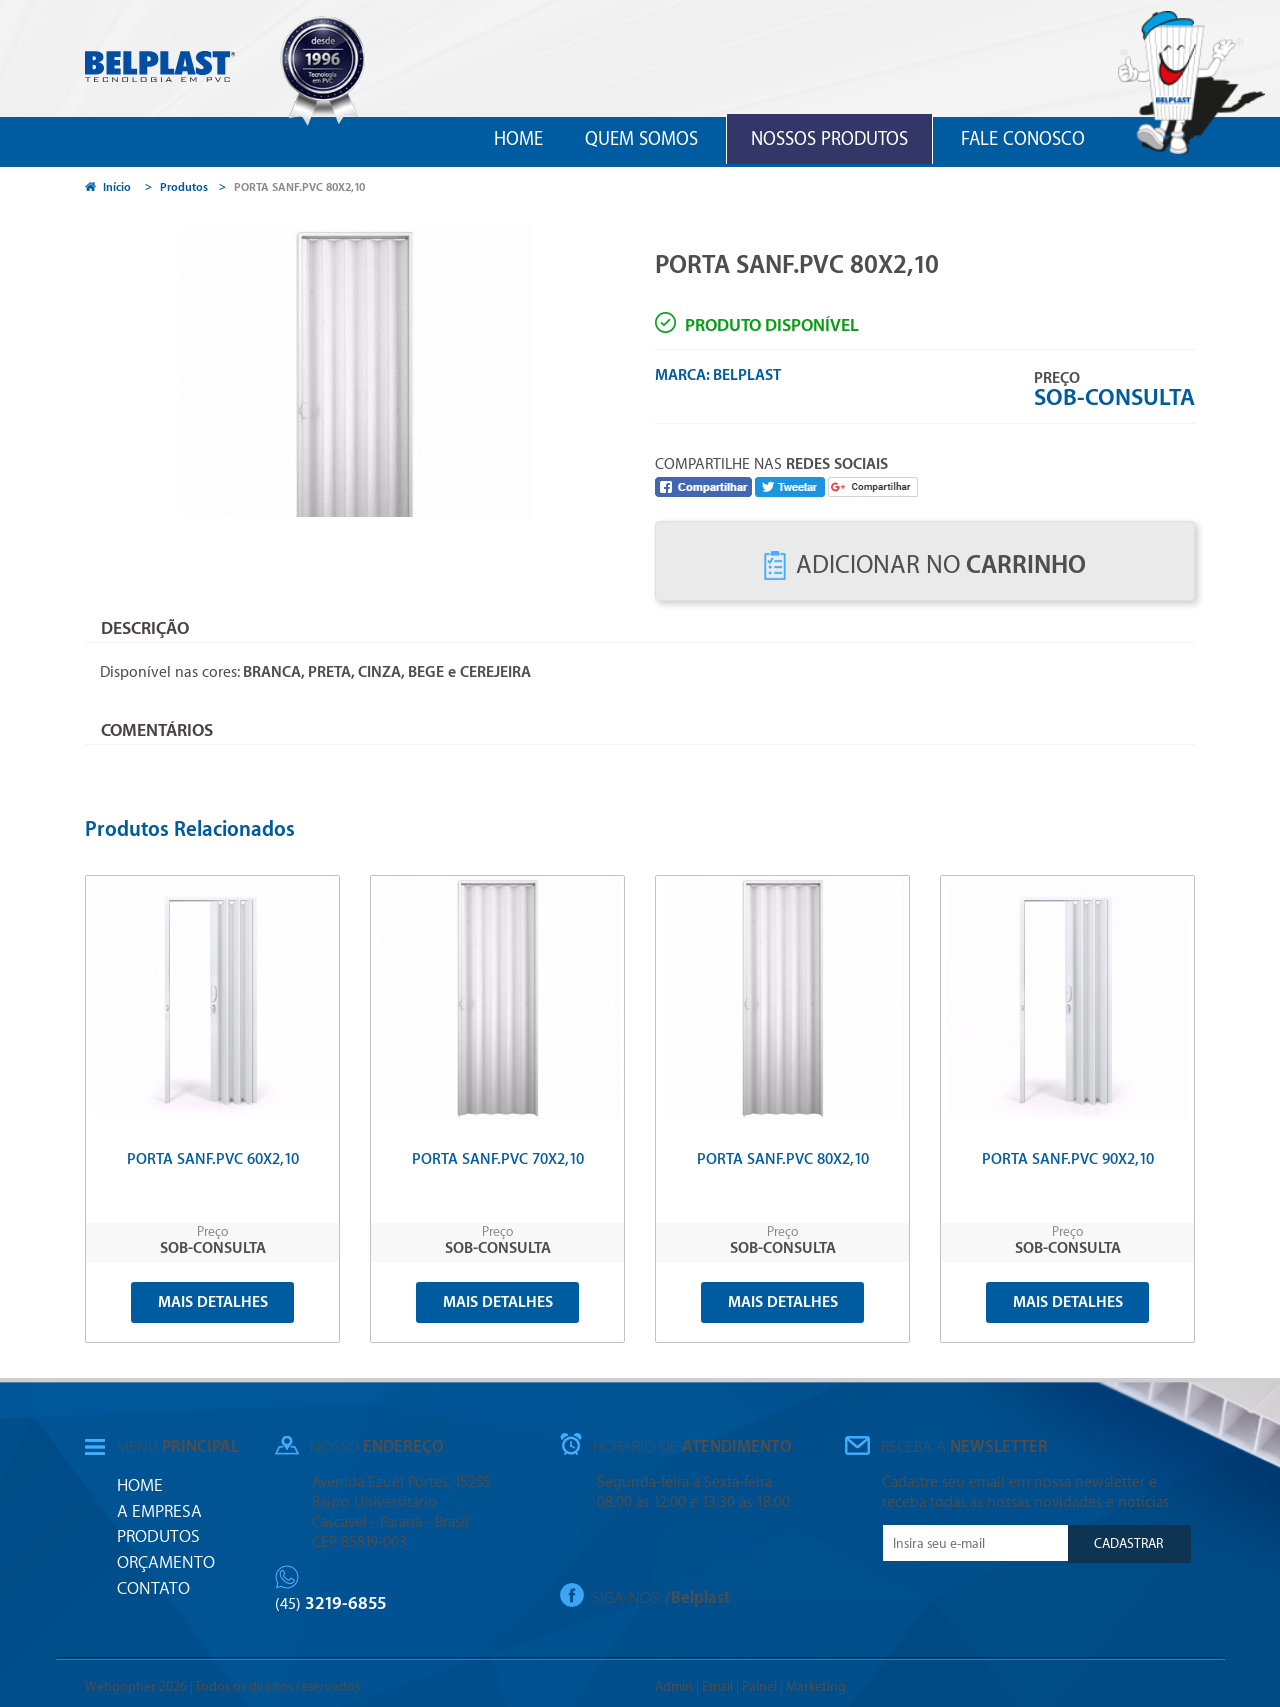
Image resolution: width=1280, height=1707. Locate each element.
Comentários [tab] (157, 730)
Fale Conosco (1023, 139)
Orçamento (166, 1562)
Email (717, 1686)
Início (108, 187)
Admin (674, 1686)
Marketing (816, 1686)
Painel (759, 1686)
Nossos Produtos (829, 139)
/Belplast (697, 1597)
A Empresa (159, 1511)
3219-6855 (331, 1603)
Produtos (184, 187)
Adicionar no (925, 565)
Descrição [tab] (145, 628)
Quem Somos (641, 139)
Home (518, 139)
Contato (153, 1588)
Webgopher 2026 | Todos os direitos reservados (222, 1686)
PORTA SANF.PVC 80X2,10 (299, 187)
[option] (402, 367)
